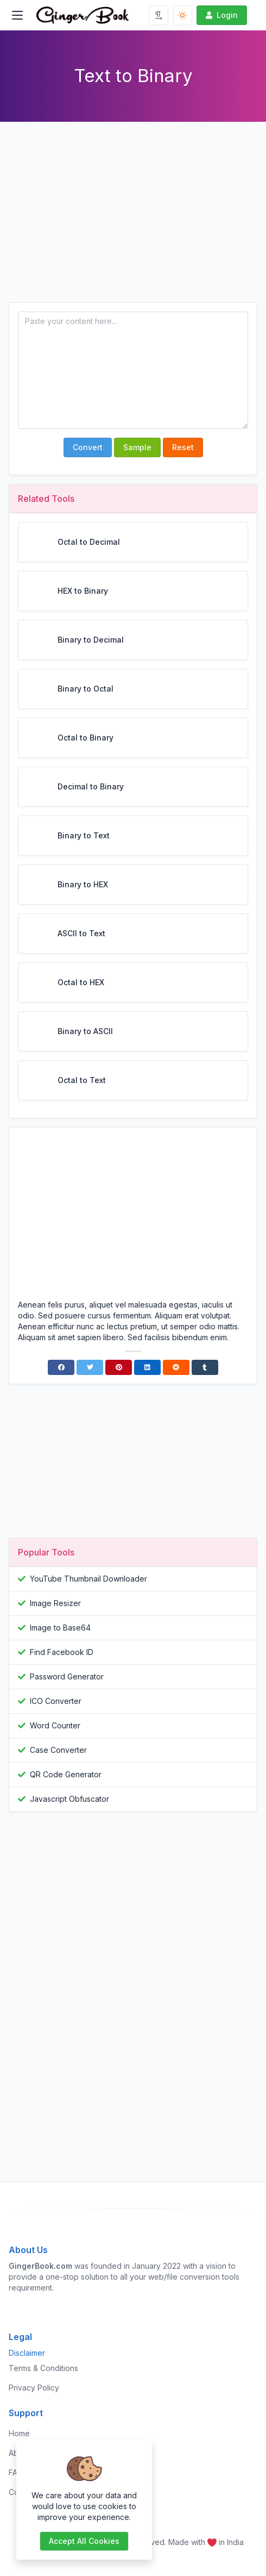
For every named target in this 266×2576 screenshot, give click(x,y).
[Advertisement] (133, 221)
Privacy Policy (34, 2387)
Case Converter (58, 1749)
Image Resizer (55, 1603)
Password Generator (67, 1676)
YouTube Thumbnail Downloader (88, 1578)
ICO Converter (55, 1701)
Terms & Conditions (43, 2368)
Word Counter (55, 1725)
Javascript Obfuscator (69, 1798)
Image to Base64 (60, 1627)
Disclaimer (27, 2352)
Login (221, 15)
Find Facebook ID (61, 1652)
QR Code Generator (66, 1774)
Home (19, 2433)
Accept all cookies (84, 2541)
